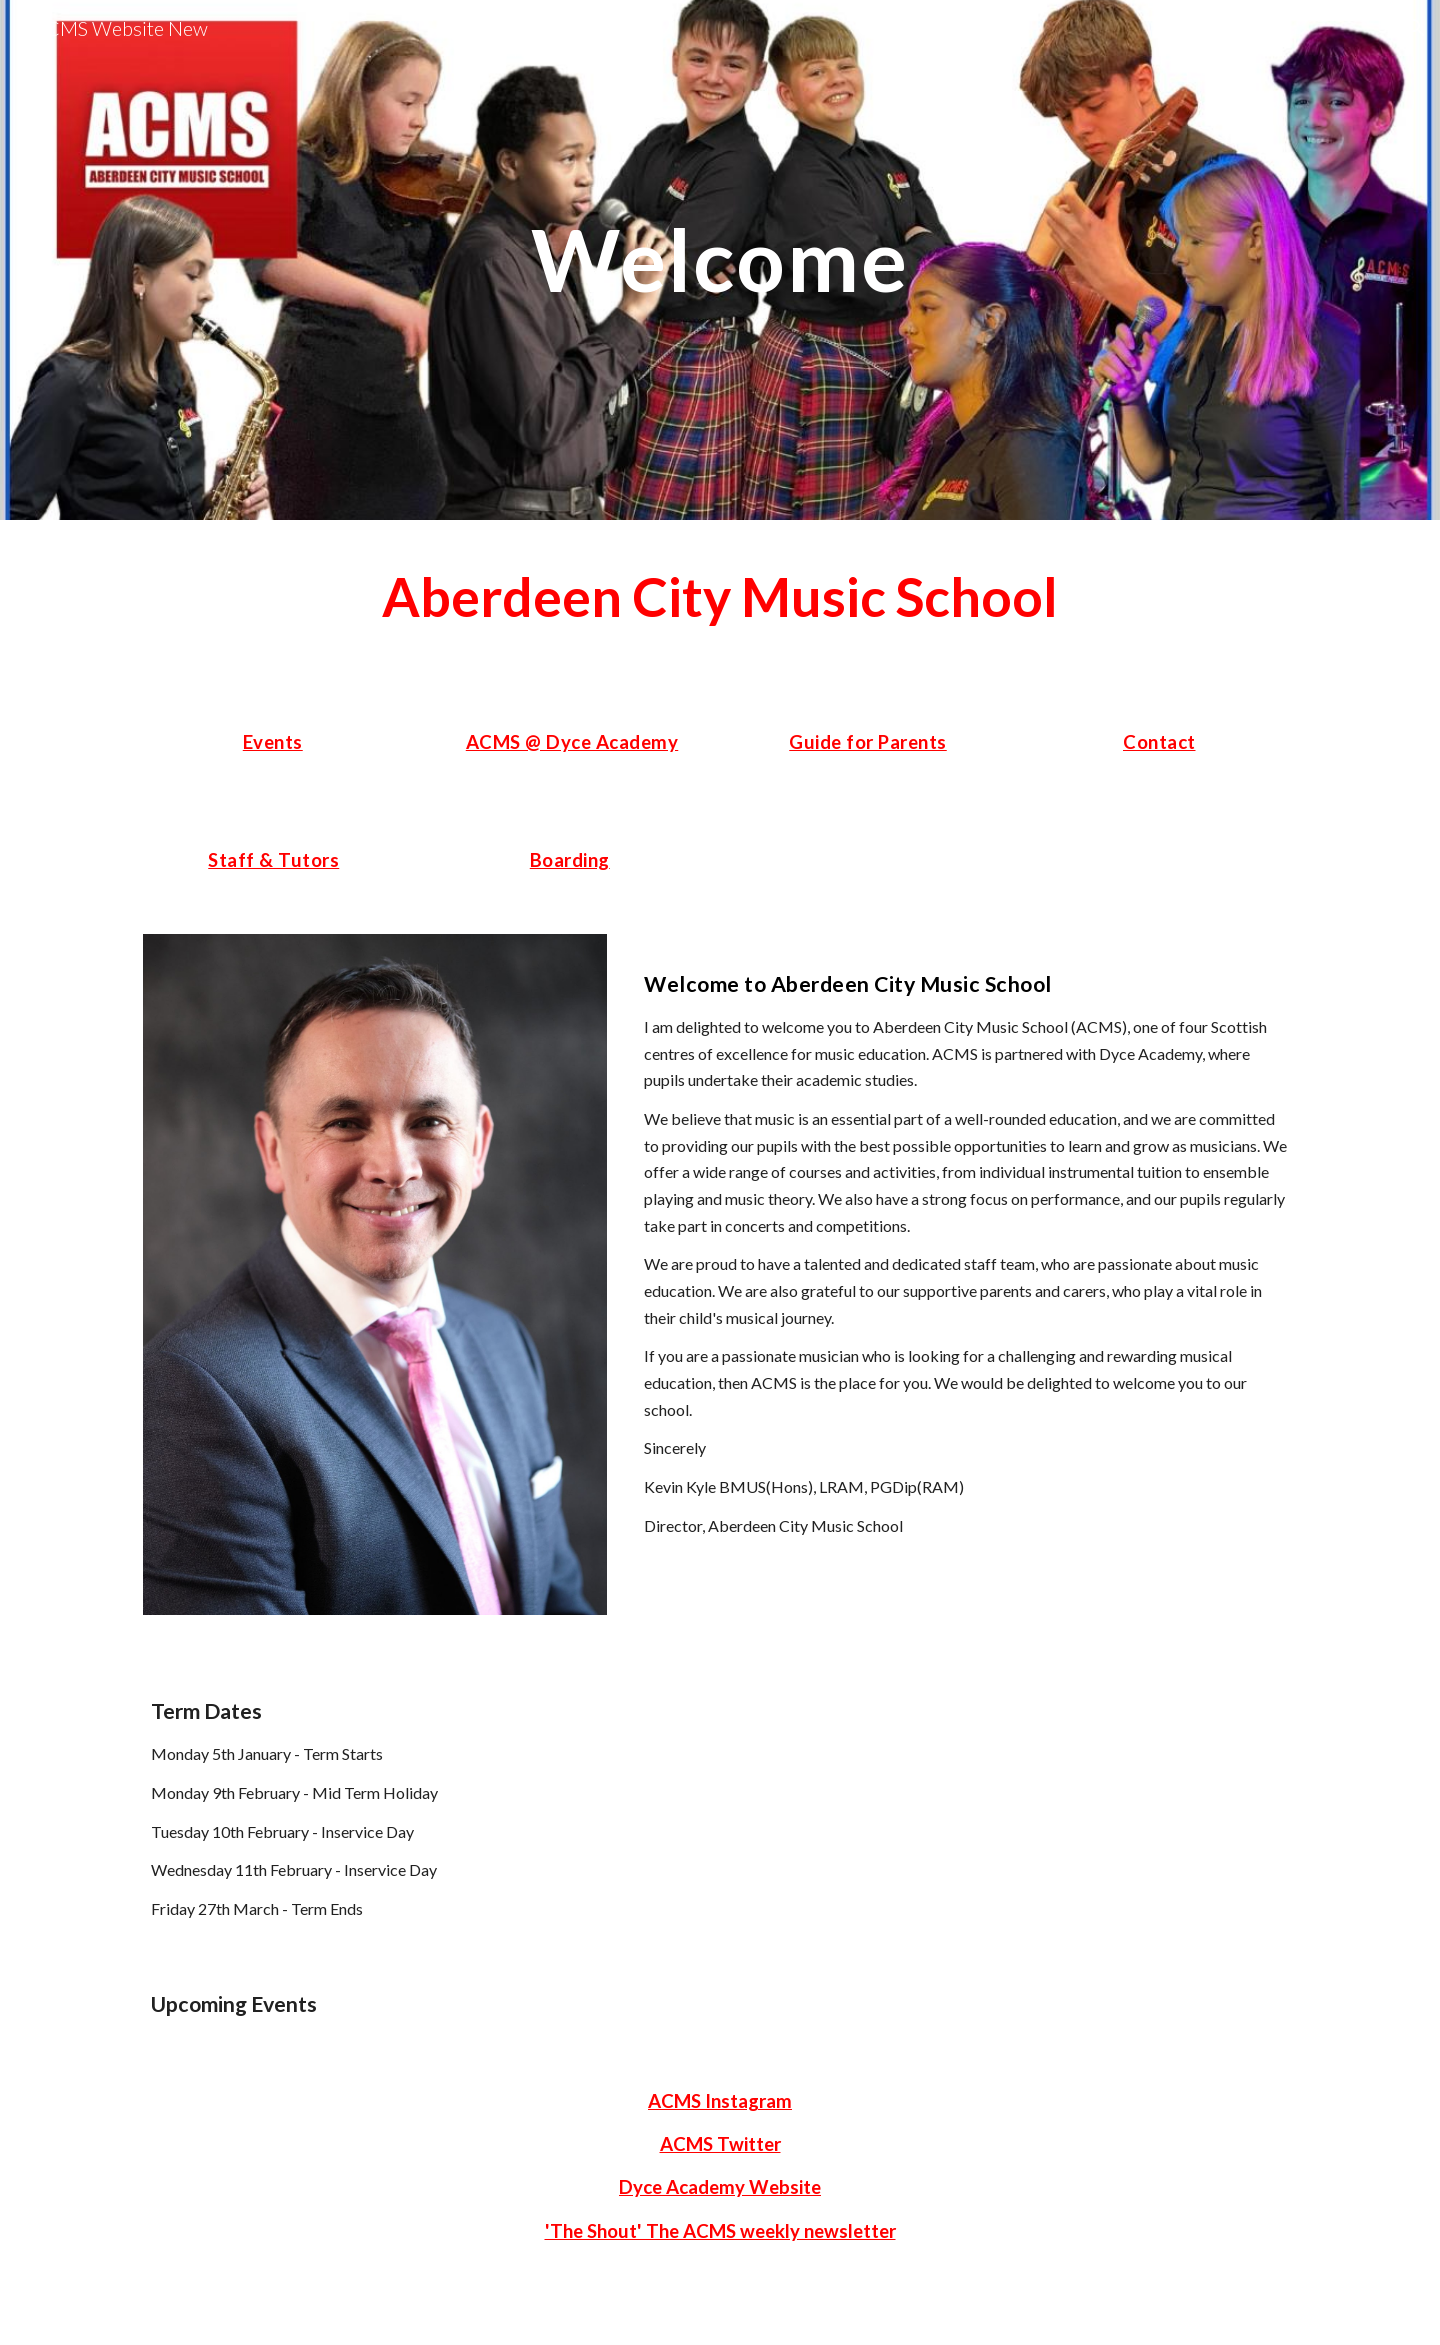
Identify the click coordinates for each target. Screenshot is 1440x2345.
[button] (1416, 28)
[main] (720, 259)
